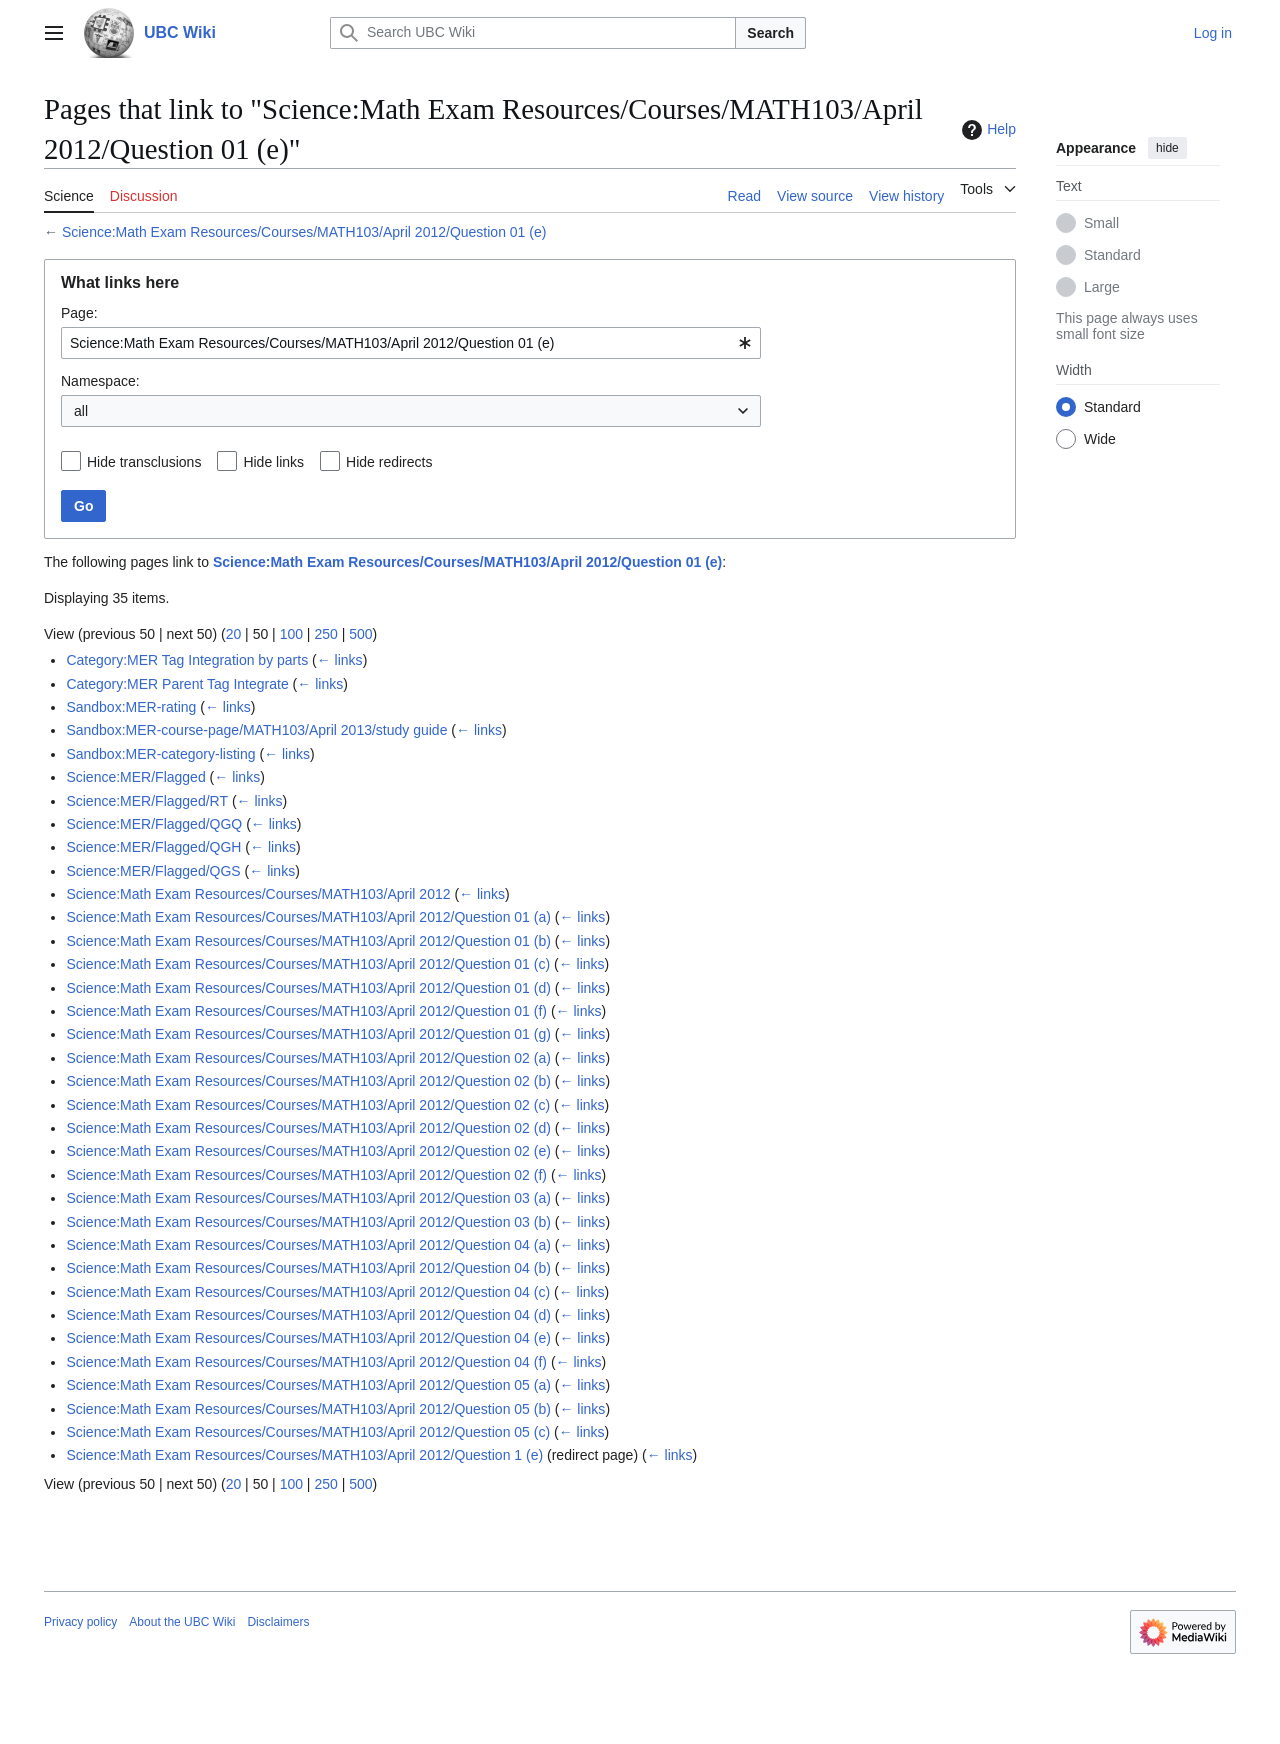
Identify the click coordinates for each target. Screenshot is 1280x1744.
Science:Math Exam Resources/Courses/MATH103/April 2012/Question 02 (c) (308, 1105)
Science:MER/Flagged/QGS (153, 871)
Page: (79, 313)
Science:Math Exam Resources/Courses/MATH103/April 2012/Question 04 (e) (308, 1338)
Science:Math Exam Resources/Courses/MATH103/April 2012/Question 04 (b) (308, 1268)
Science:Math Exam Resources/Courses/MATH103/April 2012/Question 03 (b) (308, 1222)
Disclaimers (278, 1622)
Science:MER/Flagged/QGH (153, 847)
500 (360, 634)
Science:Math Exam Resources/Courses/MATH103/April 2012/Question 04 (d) (308, 1315)
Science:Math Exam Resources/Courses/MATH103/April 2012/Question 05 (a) (308, 1385)
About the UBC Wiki (182, 1622)
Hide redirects (389, 462)
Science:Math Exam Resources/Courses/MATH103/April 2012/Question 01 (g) (308, 1034)
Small (1101, 223)
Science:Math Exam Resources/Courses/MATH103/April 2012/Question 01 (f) (306, 1011)
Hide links (273, 462)
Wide (1100, 439)
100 (291, 634)
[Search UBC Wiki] (533, 33)
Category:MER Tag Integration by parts (187, 660)
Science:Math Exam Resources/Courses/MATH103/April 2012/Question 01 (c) (308, 964)
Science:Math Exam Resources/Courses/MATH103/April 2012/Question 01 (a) (308, 917)
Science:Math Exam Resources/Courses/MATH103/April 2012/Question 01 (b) (308, 941)
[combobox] (411, 343)
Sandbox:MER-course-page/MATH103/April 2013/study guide (256, 730)
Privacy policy (80, 1622)
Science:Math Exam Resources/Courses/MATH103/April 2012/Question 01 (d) (308, 988)
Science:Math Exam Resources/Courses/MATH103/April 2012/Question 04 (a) (308, 1245)
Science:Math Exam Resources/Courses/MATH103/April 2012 (258, 894)
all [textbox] (81, 411)
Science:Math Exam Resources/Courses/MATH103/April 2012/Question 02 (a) (308, 1058)
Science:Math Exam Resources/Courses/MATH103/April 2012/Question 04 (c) (308, 1292)
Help (986, 130)
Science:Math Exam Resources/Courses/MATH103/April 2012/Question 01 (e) (304, 232)
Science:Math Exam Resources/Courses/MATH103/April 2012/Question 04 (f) (306, 1362)
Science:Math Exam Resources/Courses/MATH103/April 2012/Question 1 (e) (304, 1455)
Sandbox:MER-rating (131, 707)
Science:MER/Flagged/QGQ (154, 824)
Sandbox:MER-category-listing (160, 754)
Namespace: (100, 381)
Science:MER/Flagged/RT (147, 801)
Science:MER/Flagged (135, 777)
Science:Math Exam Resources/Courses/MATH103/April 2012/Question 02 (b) (308, 1081)
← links (340, 660)
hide (1167, 148)
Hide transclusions (144, 462)
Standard (1112, 255)
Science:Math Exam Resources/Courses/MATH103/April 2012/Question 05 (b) (308, 1409)
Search (770, 33)
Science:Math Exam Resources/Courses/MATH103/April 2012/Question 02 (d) (308, 1128)
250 (325, 634)
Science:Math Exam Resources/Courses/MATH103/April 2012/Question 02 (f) (306, 1175)
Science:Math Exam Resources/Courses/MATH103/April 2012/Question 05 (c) (308, 1432)
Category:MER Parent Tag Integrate (177, 684)
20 (234, 634)
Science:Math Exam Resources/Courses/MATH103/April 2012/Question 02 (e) (308, 1151)
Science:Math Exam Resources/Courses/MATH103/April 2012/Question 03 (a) (308, 1198)
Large (1102, 287)
